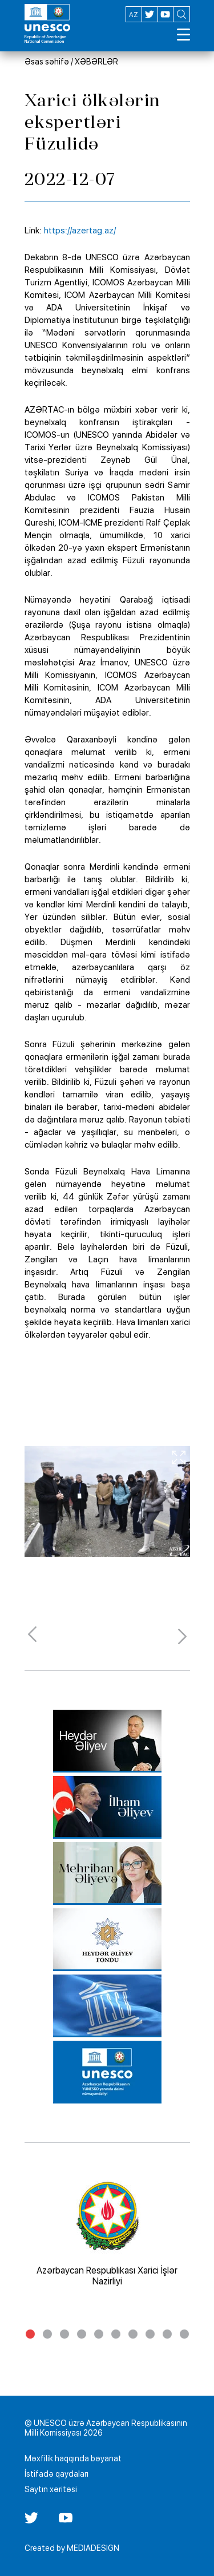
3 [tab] (64, 2334)
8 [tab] (150, 2334)
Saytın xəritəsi (51, 2489)
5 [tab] (98, 2334)
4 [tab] (81, 2334)
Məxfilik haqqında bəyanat (73, 2458)
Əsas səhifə (47, 61)
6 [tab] (115, 2334)
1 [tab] (30, 2334)
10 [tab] (184, 2334)
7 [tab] (133, 2334)
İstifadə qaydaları (56, 2473)
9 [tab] (167, 2334)
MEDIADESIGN (93, 2548)
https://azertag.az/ (80, 230)
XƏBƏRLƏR (96, 61)
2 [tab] (47, 2334)
